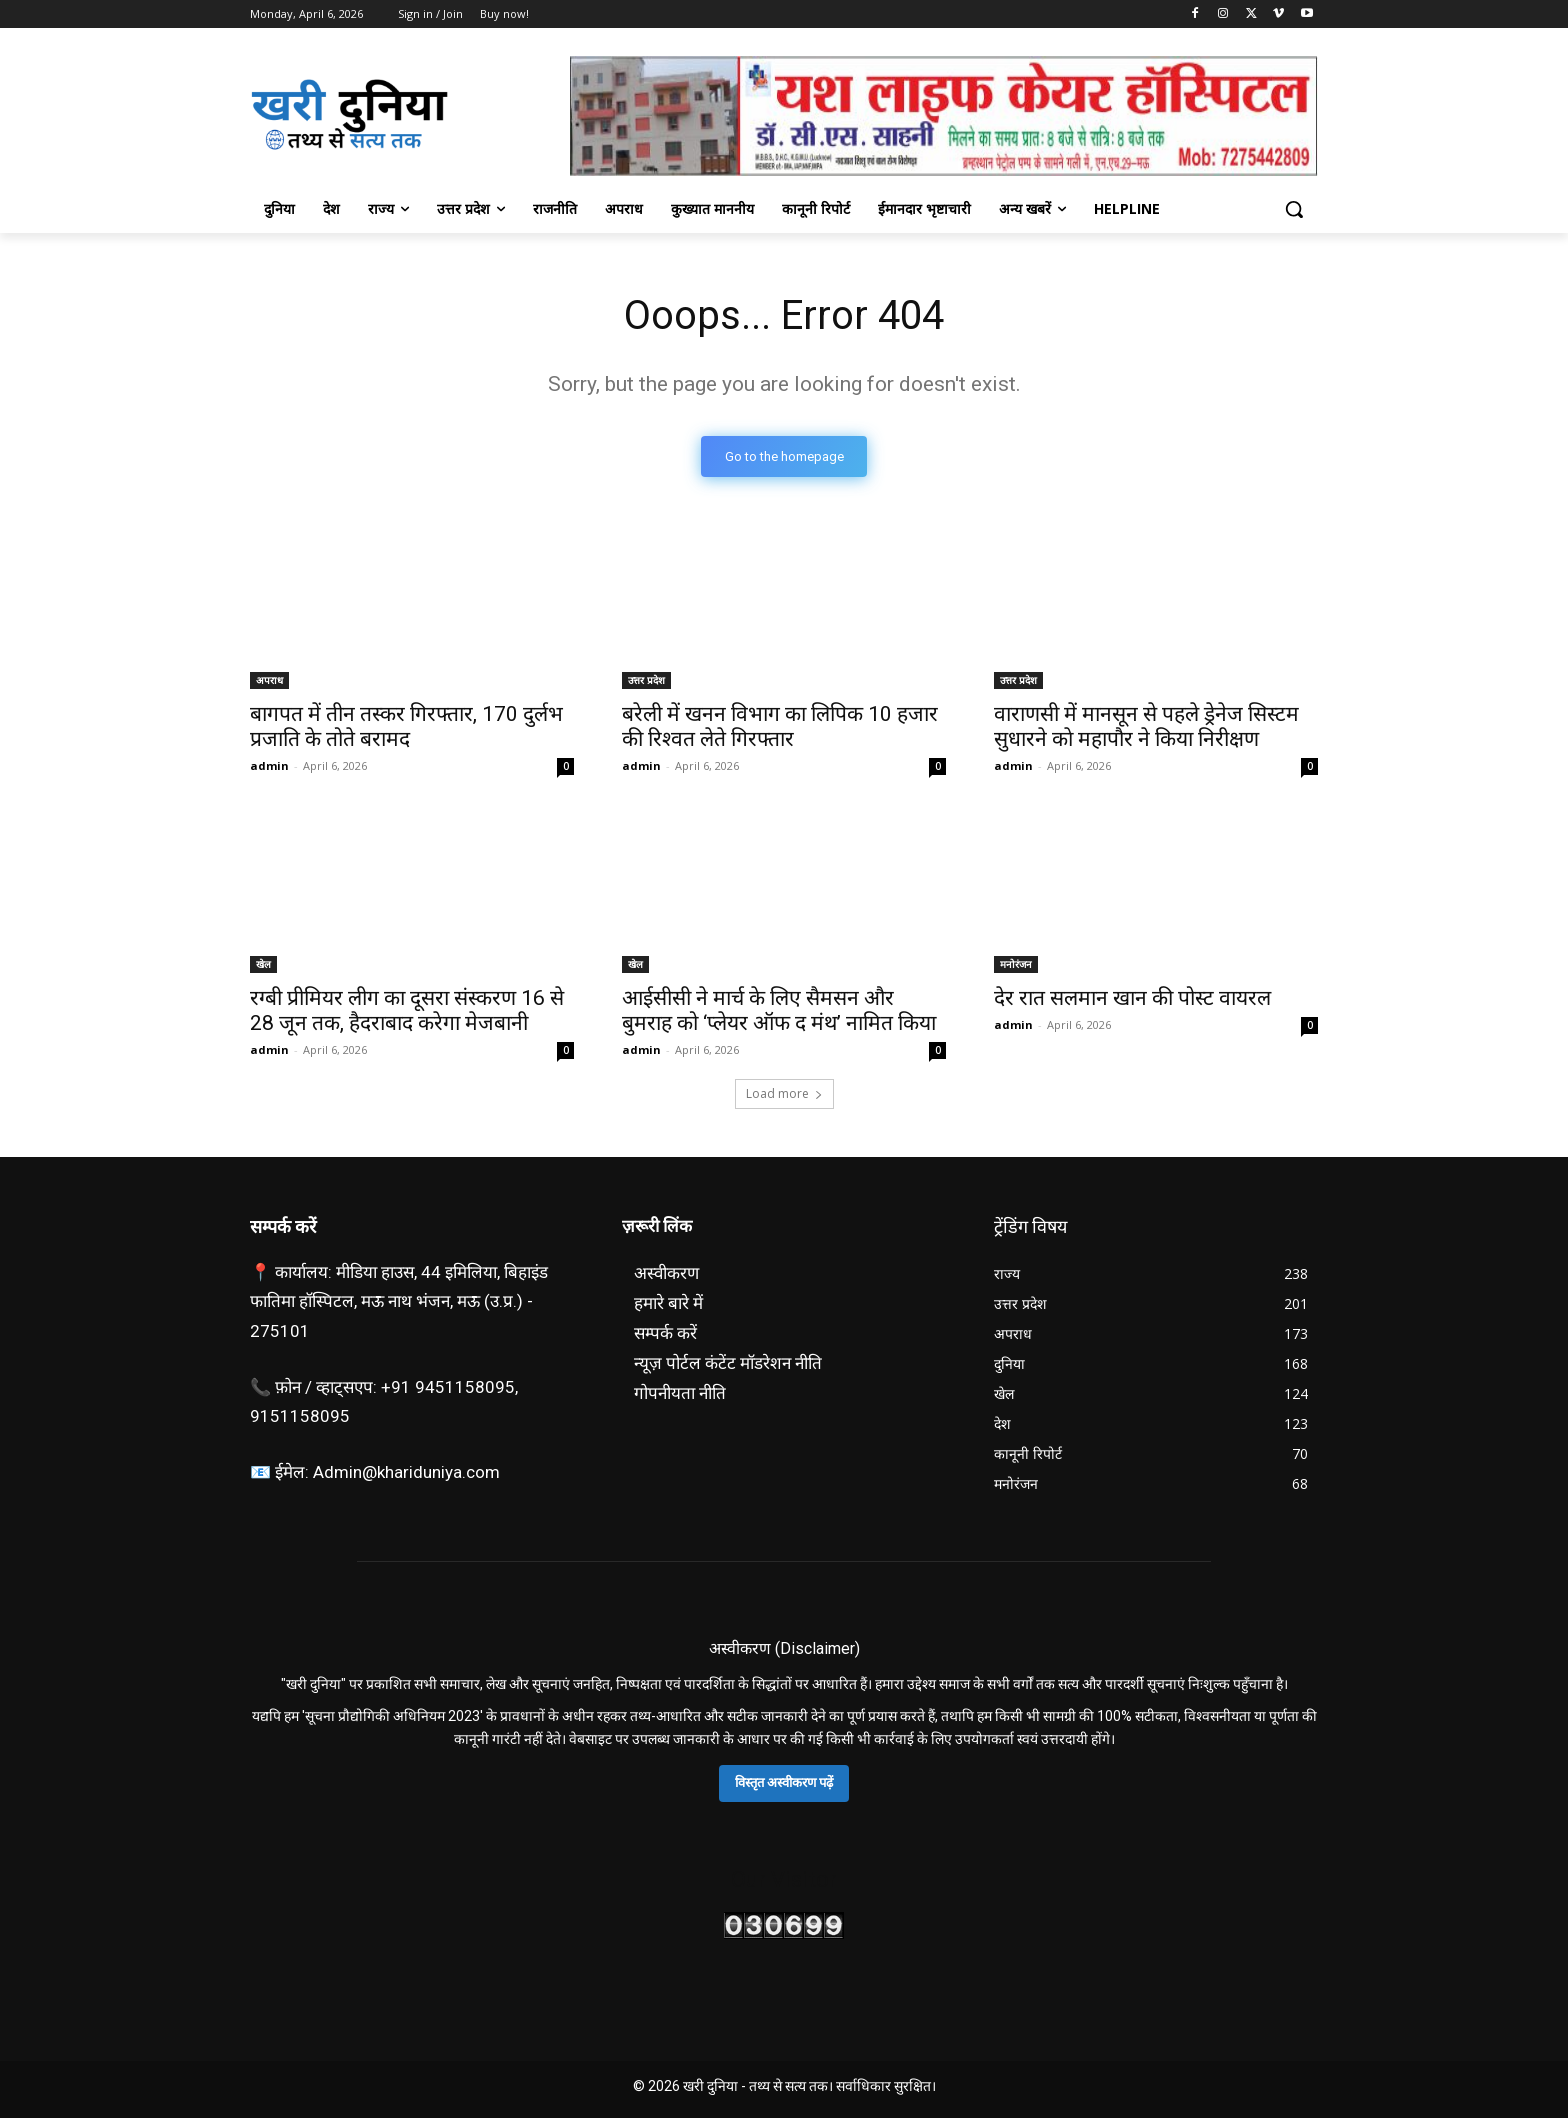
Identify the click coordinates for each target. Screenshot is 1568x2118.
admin (269, 765)
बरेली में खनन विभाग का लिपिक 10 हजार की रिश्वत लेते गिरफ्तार (780, 726)
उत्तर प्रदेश (646, 680)
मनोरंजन (1016, 964)
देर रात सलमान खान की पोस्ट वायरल (1132, 998)
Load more (784, 1093)
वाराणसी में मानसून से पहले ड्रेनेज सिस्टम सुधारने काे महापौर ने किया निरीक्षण (1146, 726)
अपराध (269, 680)
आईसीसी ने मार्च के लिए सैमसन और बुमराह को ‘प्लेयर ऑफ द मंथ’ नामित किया (779, 1010)
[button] (1294, 209)
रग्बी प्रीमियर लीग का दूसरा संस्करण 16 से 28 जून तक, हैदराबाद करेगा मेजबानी (407, 1010)
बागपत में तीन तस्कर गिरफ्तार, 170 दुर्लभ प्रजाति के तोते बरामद (406, 726)
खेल (263, 964)
